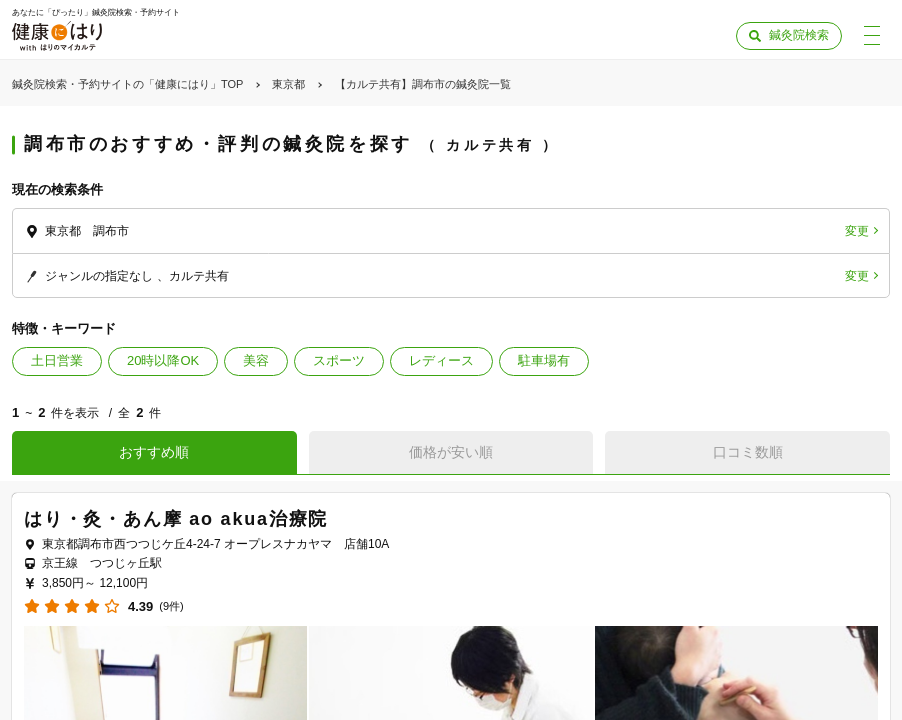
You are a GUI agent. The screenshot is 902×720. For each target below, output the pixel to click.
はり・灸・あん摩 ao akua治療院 (176, 519)
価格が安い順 (451, 452)
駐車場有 (544, 360)
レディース (441, 360)
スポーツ (339, 360)
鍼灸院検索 (799, 35)
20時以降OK (163, 360)
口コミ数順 (748, 452)
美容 (256, 360)
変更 (857, 231)
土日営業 (57, 360)
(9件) (171, 606)
